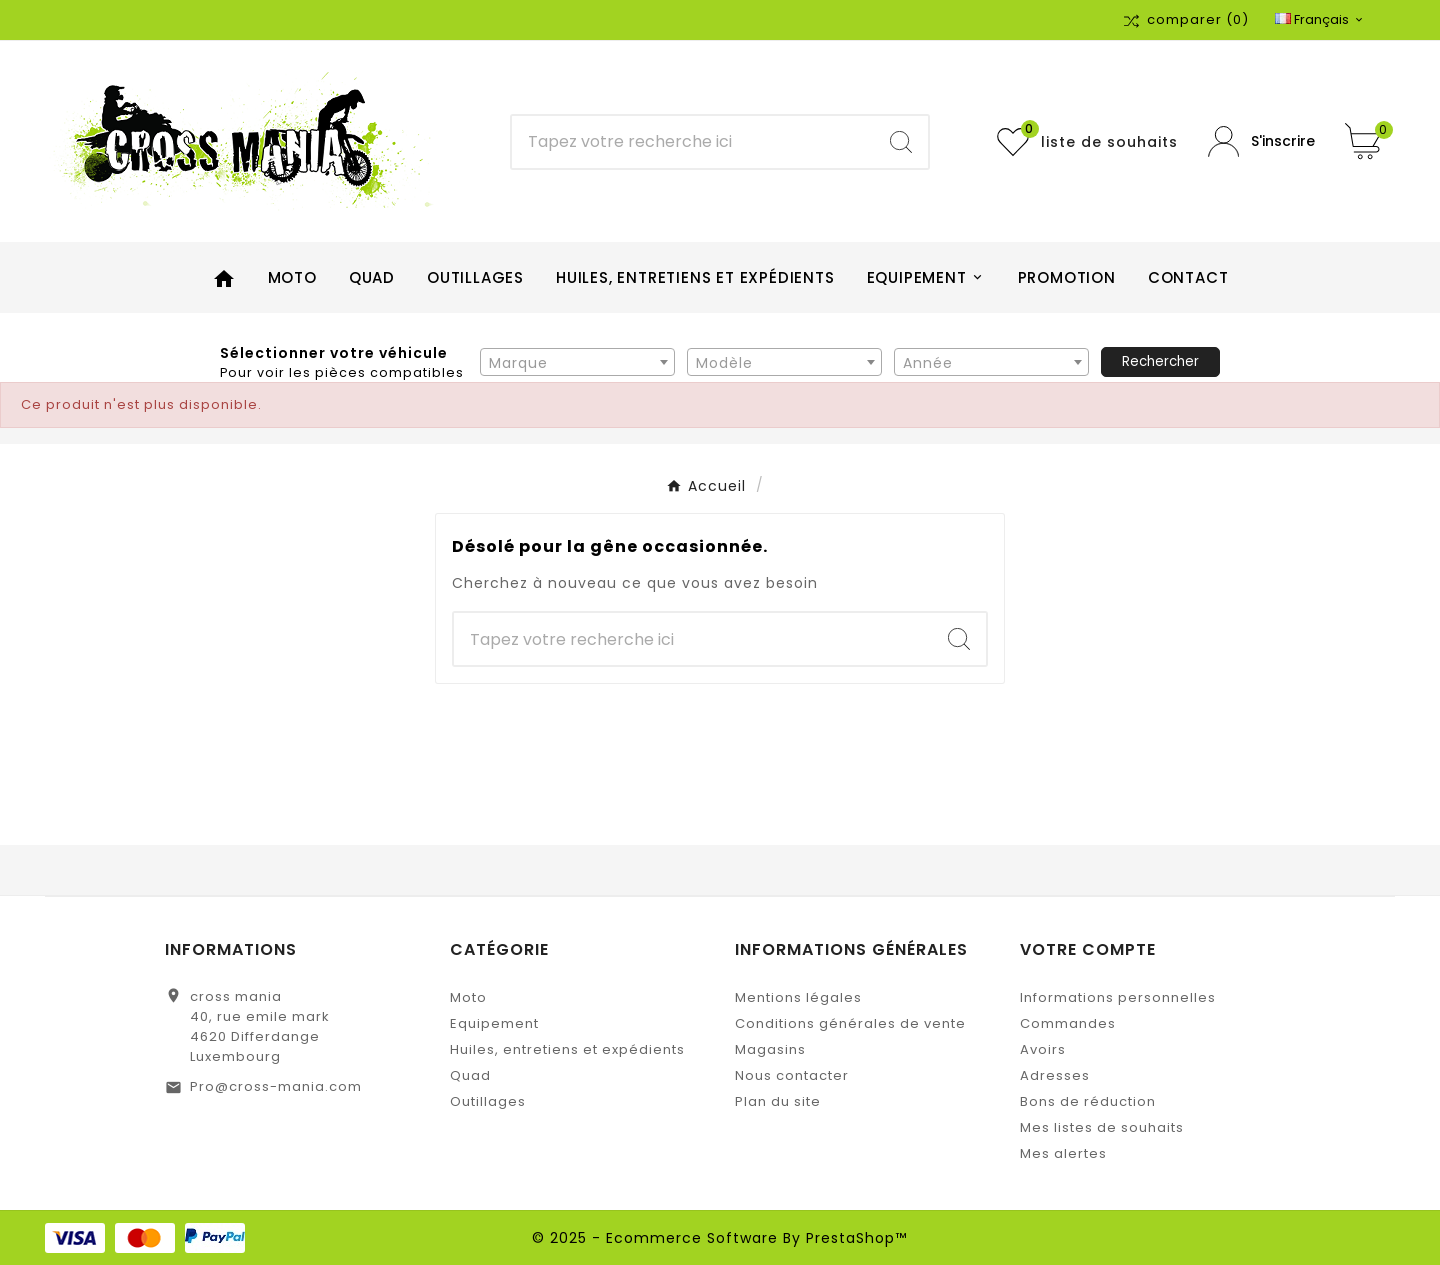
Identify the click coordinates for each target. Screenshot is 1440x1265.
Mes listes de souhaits (1102, 1127)
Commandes (1068, 1023)
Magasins (770, 1049)
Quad (470, 1075)
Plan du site (778, 1101)
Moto (468, 997)
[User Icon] (1261, 141)
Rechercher (1160, 361)
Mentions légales (798, 997)
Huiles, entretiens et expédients (567, 1049)
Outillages (488, 1101)
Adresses (1055, 1075)
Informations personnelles (1118, 997)
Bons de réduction (1088, 1101)
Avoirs (1043, 1049)
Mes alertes (1063, 1153)
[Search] (901, 142)
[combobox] (577, 362)
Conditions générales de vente (850, 1023)
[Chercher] (693, 142)
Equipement (494, 1023)
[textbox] (577, 363)
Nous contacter (792, 1075)
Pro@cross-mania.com (276, 1086)
